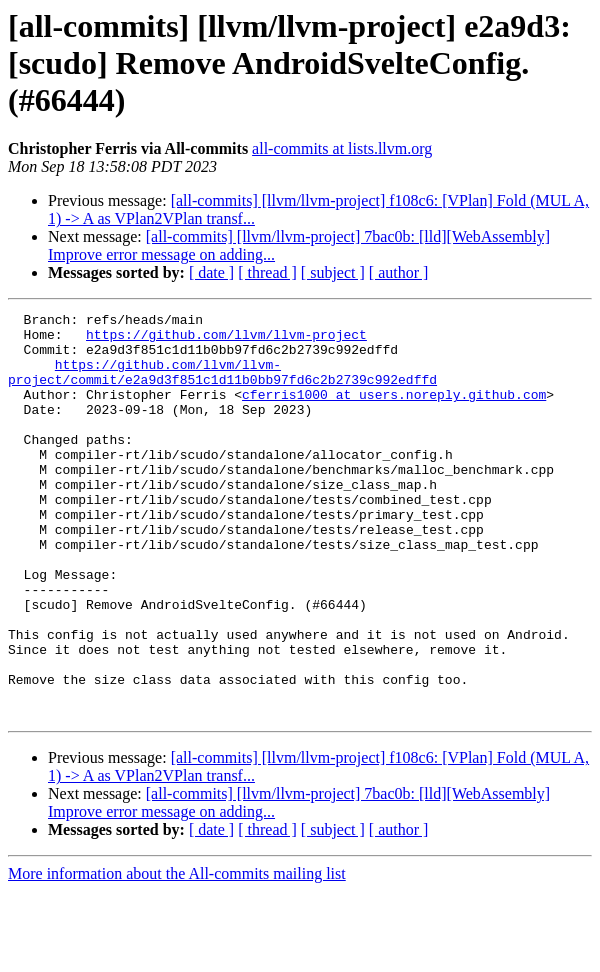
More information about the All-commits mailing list (177, 954)
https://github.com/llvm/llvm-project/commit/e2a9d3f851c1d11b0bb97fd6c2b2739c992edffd (222, 385)
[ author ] (399, 272)
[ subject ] (333, 272)
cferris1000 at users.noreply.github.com (394, 412)
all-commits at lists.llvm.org (342, 148)
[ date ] (211, 272)
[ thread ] (267, 272)
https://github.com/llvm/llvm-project (226, 340)
